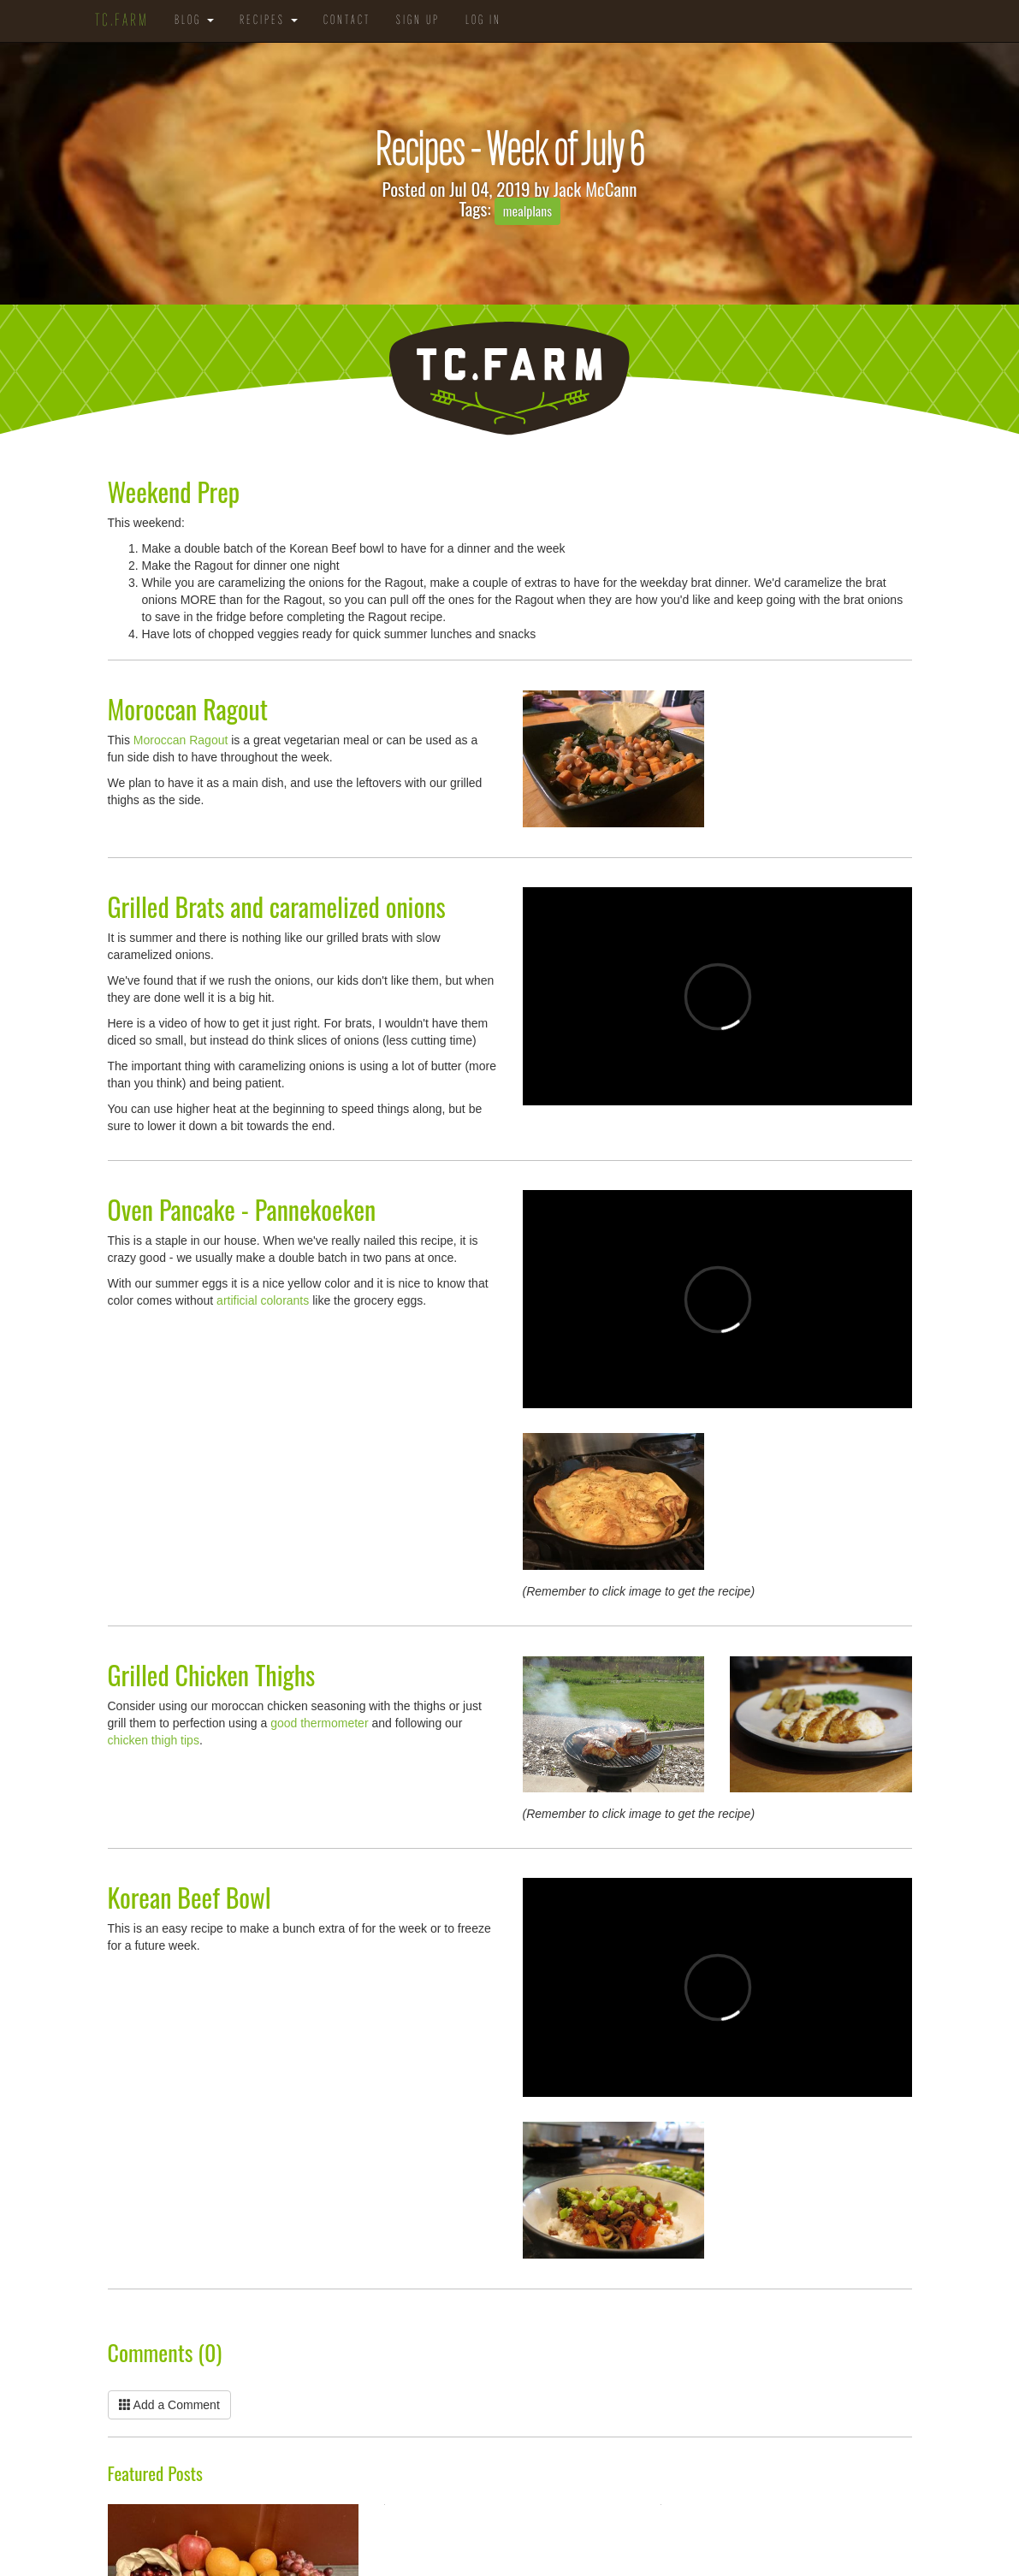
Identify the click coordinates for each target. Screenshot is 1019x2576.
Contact (346, 21)
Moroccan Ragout (180, 740)
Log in (483, 21)
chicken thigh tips (153, 1740)
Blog (194, 21)
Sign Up (418, 21)
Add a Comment (169, 2405)
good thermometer (319, 1723)
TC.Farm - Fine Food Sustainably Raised (510, 379)
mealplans (527, 210)
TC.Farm (122, 21)
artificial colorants (262, 1300)
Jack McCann (595, 188)
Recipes (269, 21)
